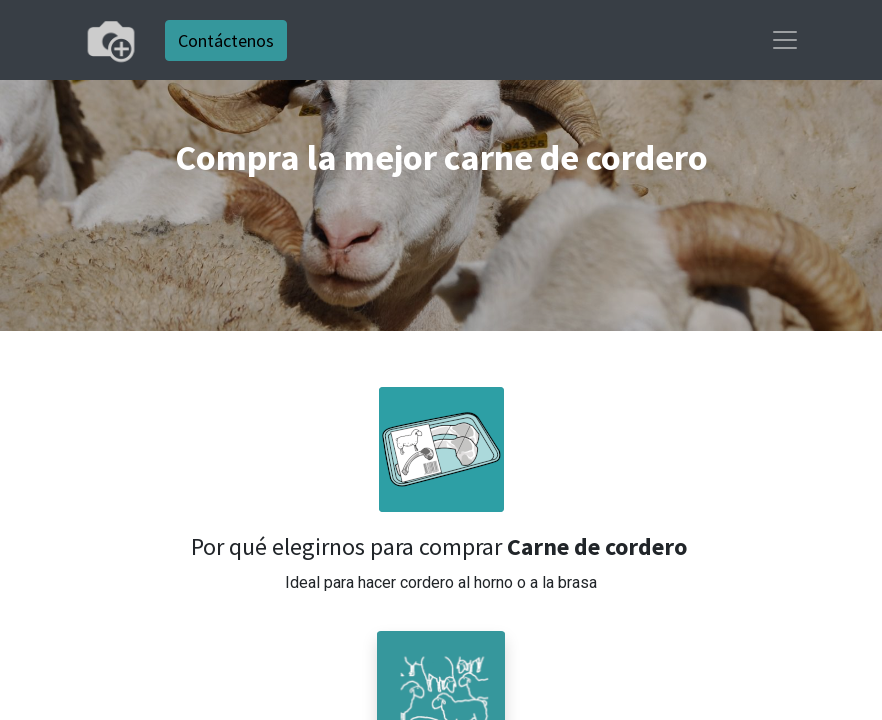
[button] (441, 449)
